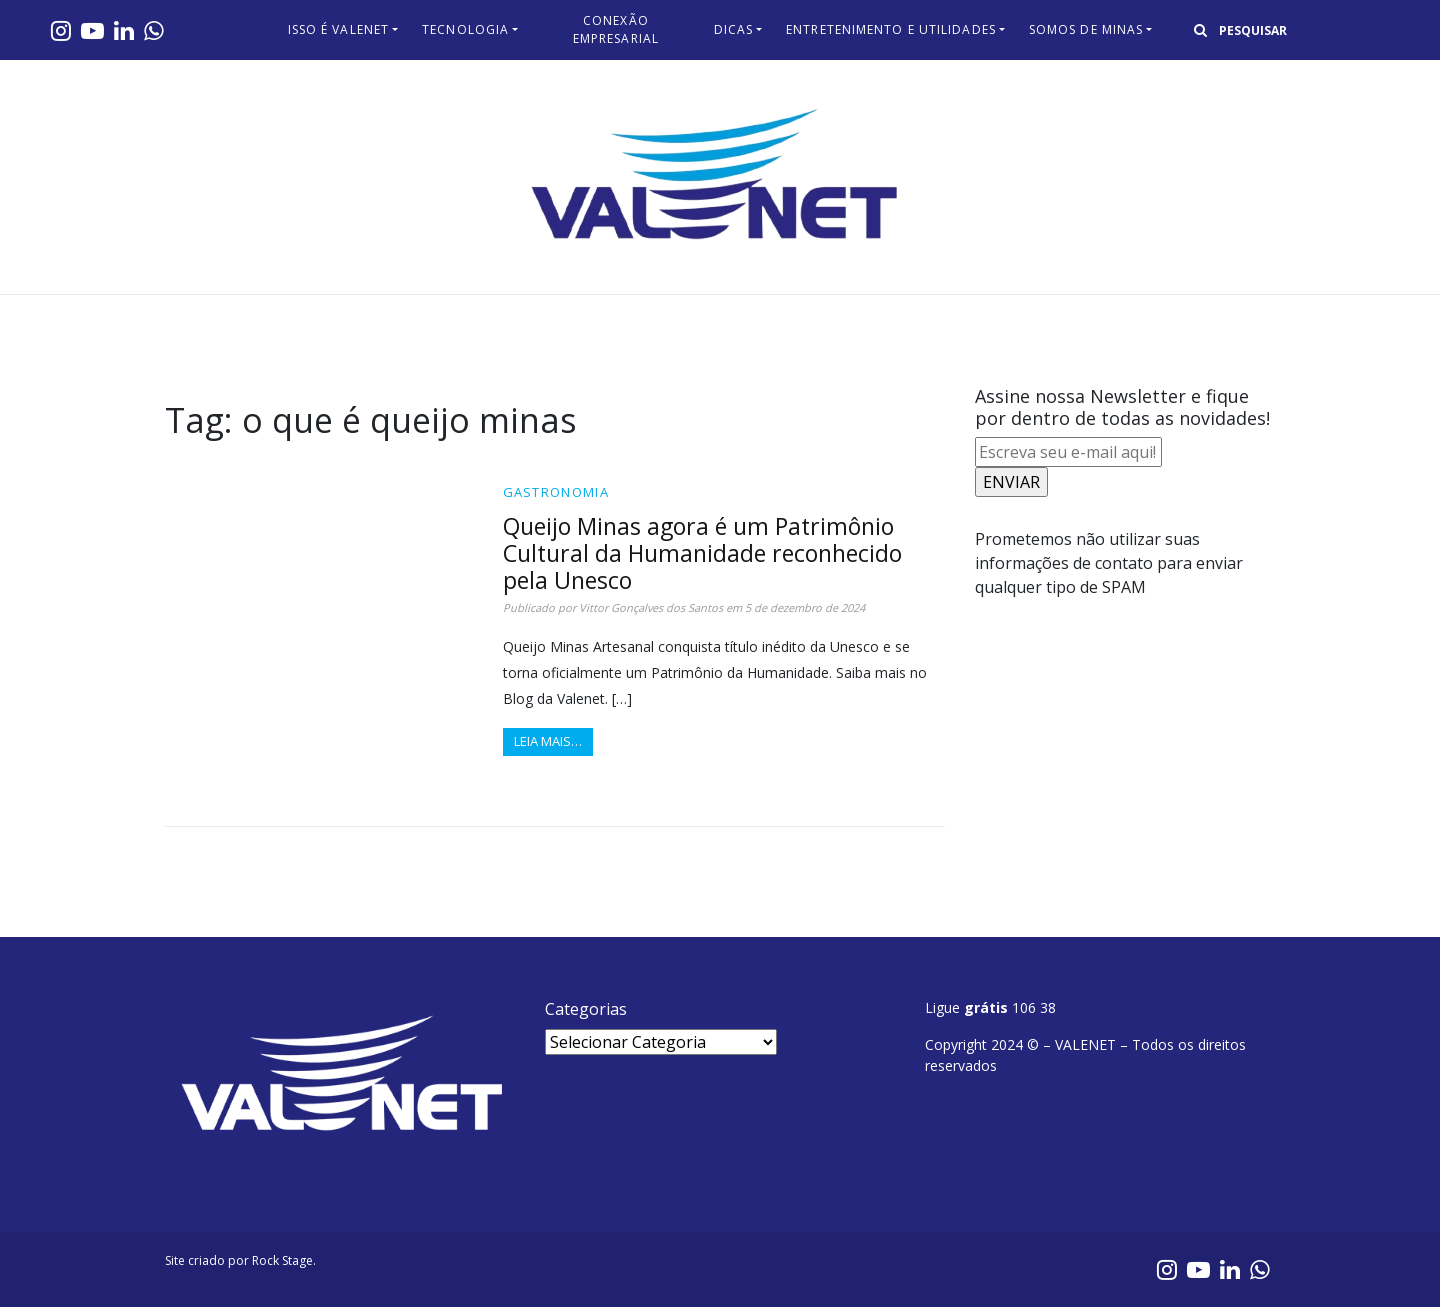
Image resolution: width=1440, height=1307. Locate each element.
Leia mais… (548, 741)
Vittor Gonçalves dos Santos (651, 607)
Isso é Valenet (338, 29)
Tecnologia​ (465, 29)
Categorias (586, 1009)
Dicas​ (734, 29)
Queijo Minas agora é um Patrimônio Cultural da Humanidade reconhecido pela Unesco (702, 553)
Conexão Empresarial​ (616, 29)
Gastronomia (556, 492)
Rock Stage (282, 1260)
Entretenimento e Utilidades (891, 29)
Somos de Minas (1086, 29)
